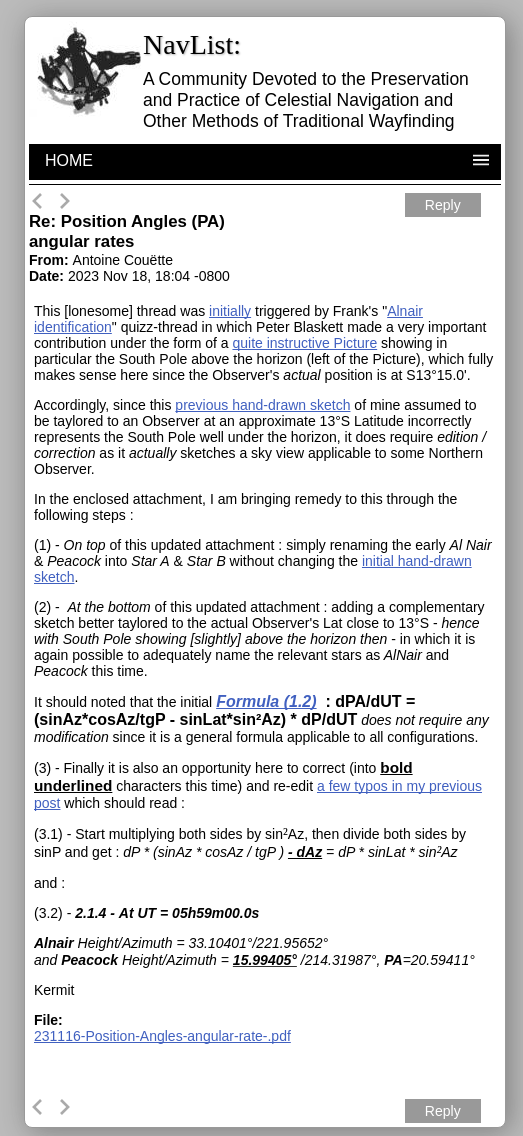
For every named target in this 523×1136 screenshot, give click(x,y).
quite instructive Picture (304, 343)
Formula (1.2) (266, 701)
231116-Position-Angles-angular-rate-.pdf (162, 1036)
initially (230, 311)
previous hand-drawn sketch (262, 405)
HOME (69, 160)
